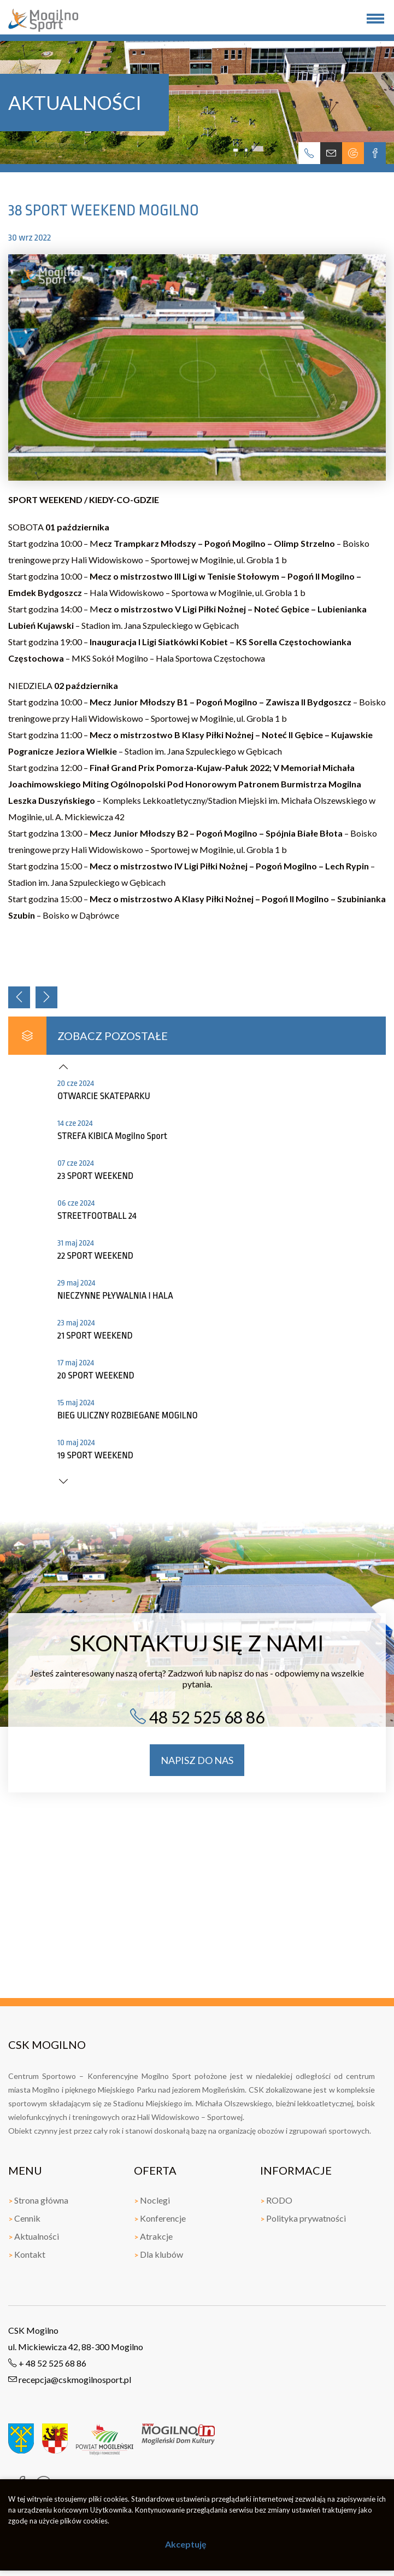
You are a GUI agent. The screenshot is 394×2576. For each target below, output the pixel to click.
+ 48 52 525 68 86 (47, 2363)
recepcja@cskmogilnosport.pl (69, 2379)
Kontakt (26, 2254)
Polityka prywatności (303, 2218)
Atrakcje (153, 2236)
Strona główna (38, 2200)
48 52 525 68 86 (197, 1717)
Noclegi (152, 2200)
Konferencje (160, 2218)
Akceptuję (186, 2544)
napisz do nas (197, 1760)
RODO (276, 2200)
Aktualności (33, 2236)
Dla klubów (158, 2254)
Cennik (24, 2218)
